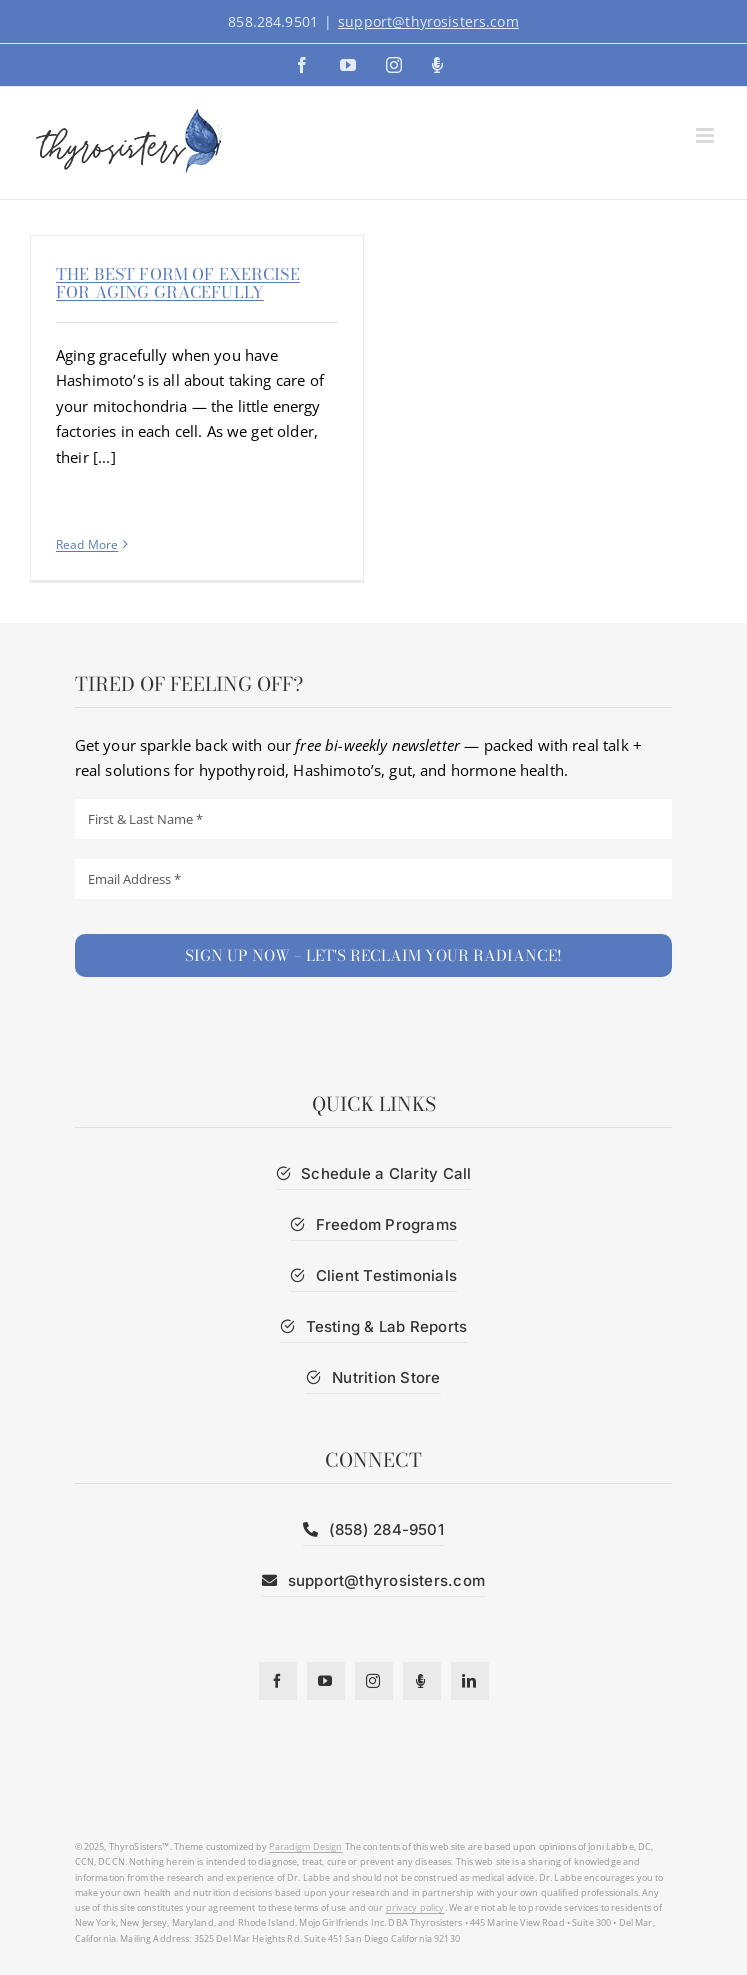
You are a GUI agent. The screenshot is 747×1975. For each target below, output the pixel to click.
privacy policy (415, 1907)
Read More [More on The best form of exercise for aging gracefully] (87, 544)
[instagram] (374, 1681)
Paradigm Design (305, 1846)
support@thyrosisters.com (428, 21)
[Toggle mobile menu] (706, 135)
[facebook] (278, 1681)
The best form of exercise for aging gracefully (178, 283)
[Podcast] (422, 1681)
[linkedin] (470, 1681)
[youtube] (326, 1681)
